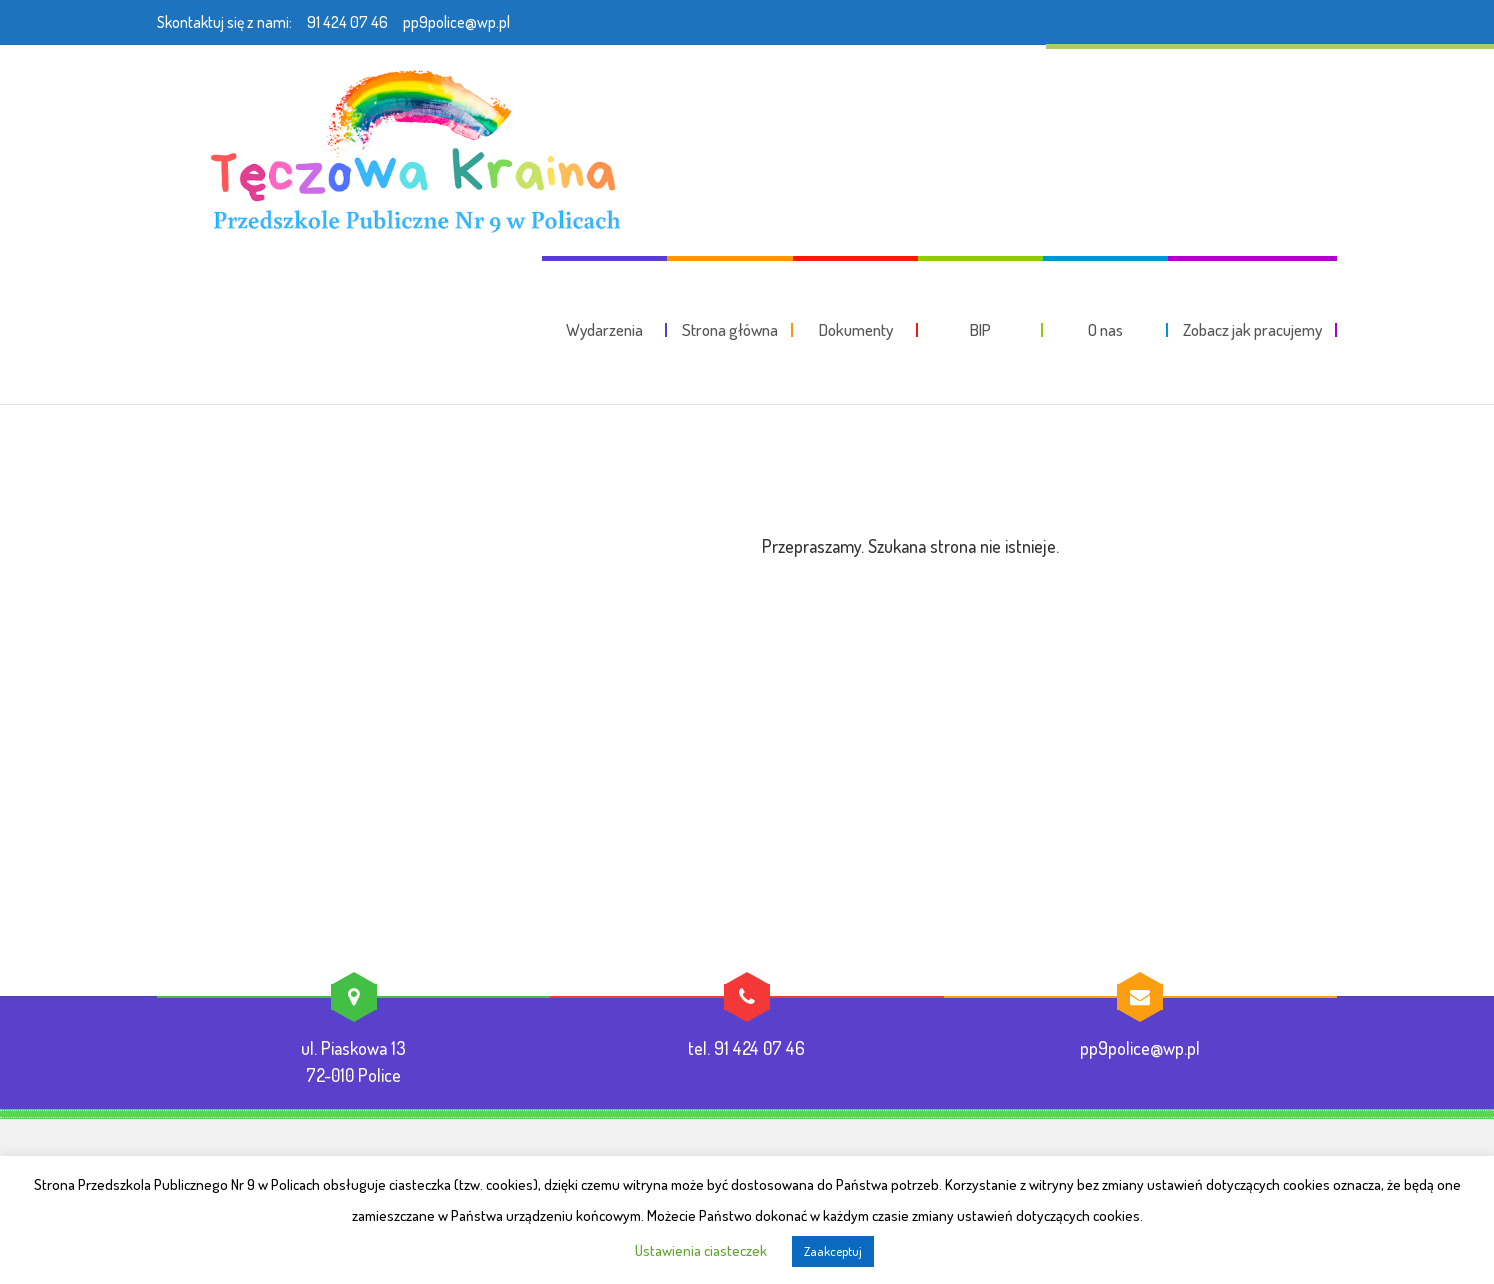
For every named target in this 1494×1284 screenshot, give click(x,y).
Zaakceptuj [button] (833, 1251)
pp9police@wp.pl (456, 22)
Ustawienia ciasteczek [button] (701, 1250)
